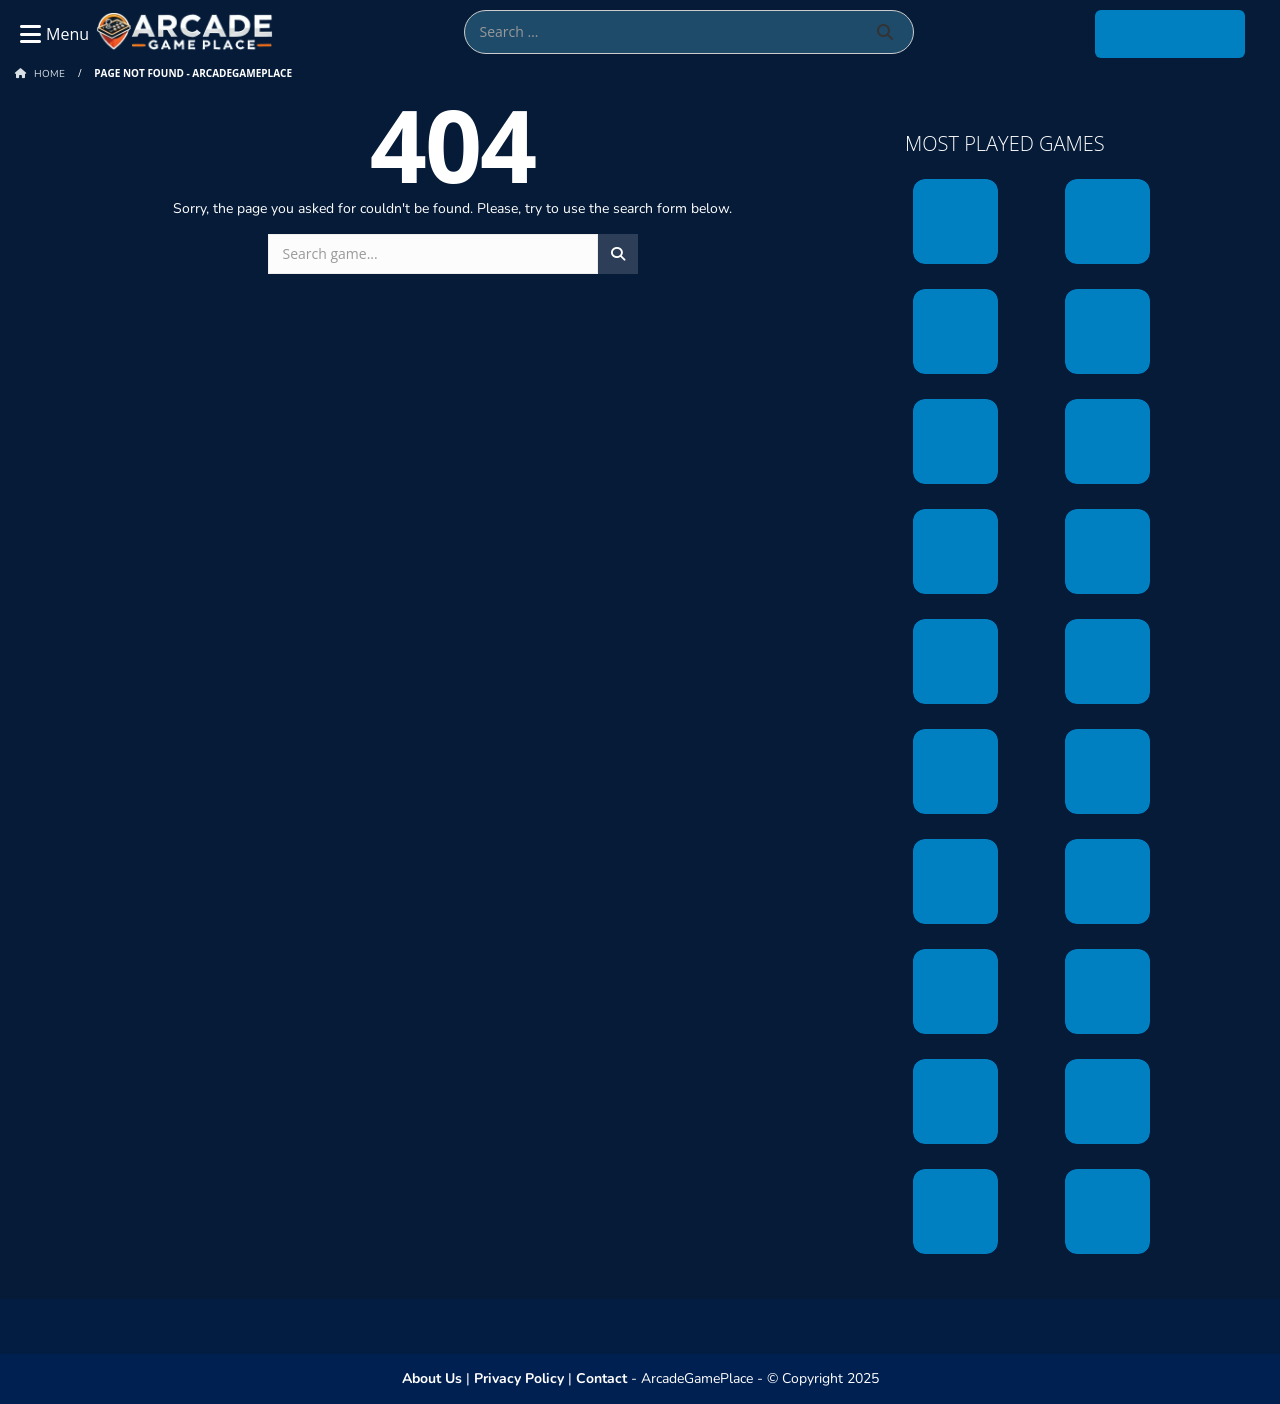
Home (49, 74)
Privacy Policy (519, 1378)
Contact (601, 1378)
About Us (432, 1378)
